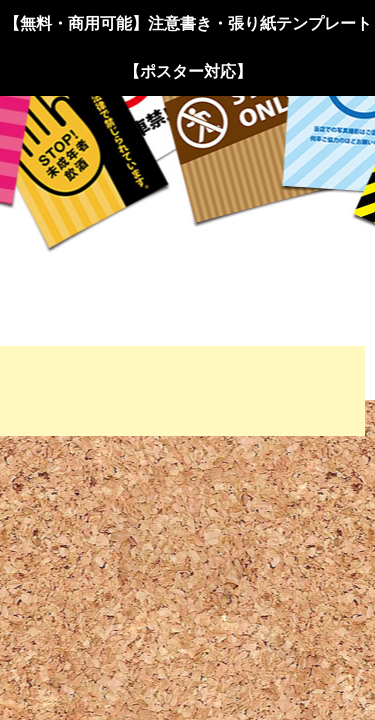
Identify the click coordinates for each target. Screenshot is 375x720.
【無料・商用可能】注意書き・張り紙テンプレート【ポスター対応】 (188, 47)
